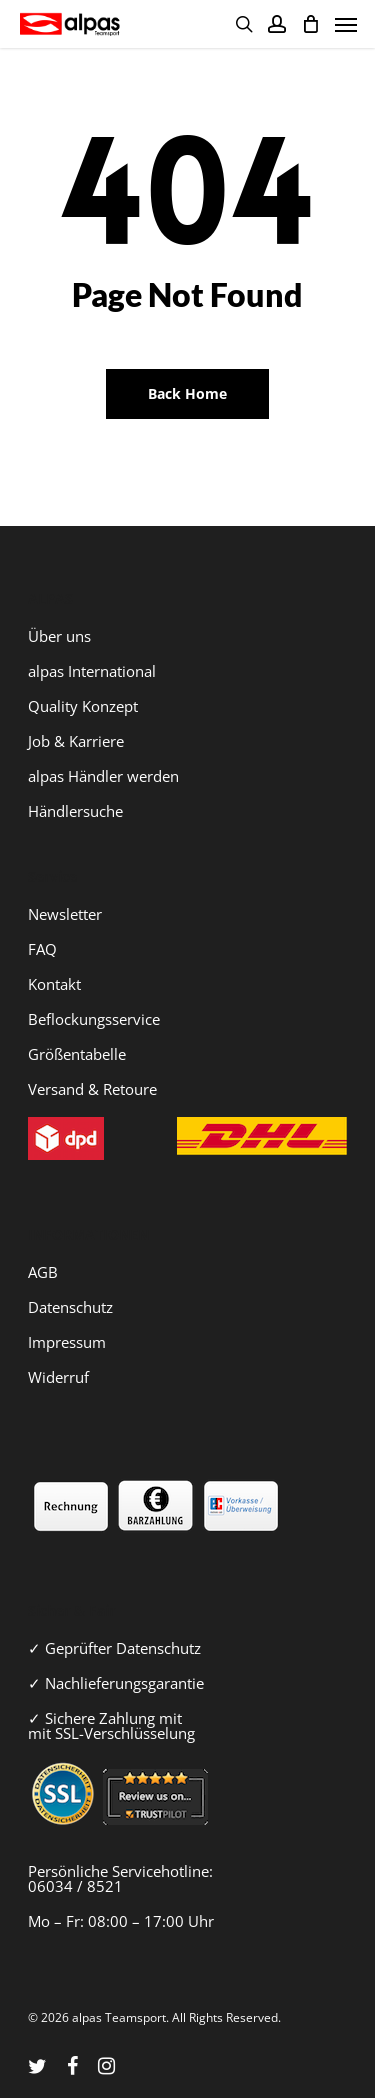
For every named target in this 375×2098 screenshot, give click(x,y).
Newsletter (65, 914)
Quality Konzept (83, 706)
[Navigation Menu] (346, 24)
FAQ (42, 949)
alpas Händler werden (103, 776)
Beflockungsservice (94, 1019)
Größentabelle (77, 1054)
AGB (43, 1272)
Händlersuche (75, 811)
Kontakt (54, 984)
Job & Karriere (76, 741)
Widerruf (58, 1377)
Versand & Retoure (92, 1089)
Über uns (59, 636)
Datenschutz (70, 1307)
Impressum (67, 1342)
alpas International (92, 671)
